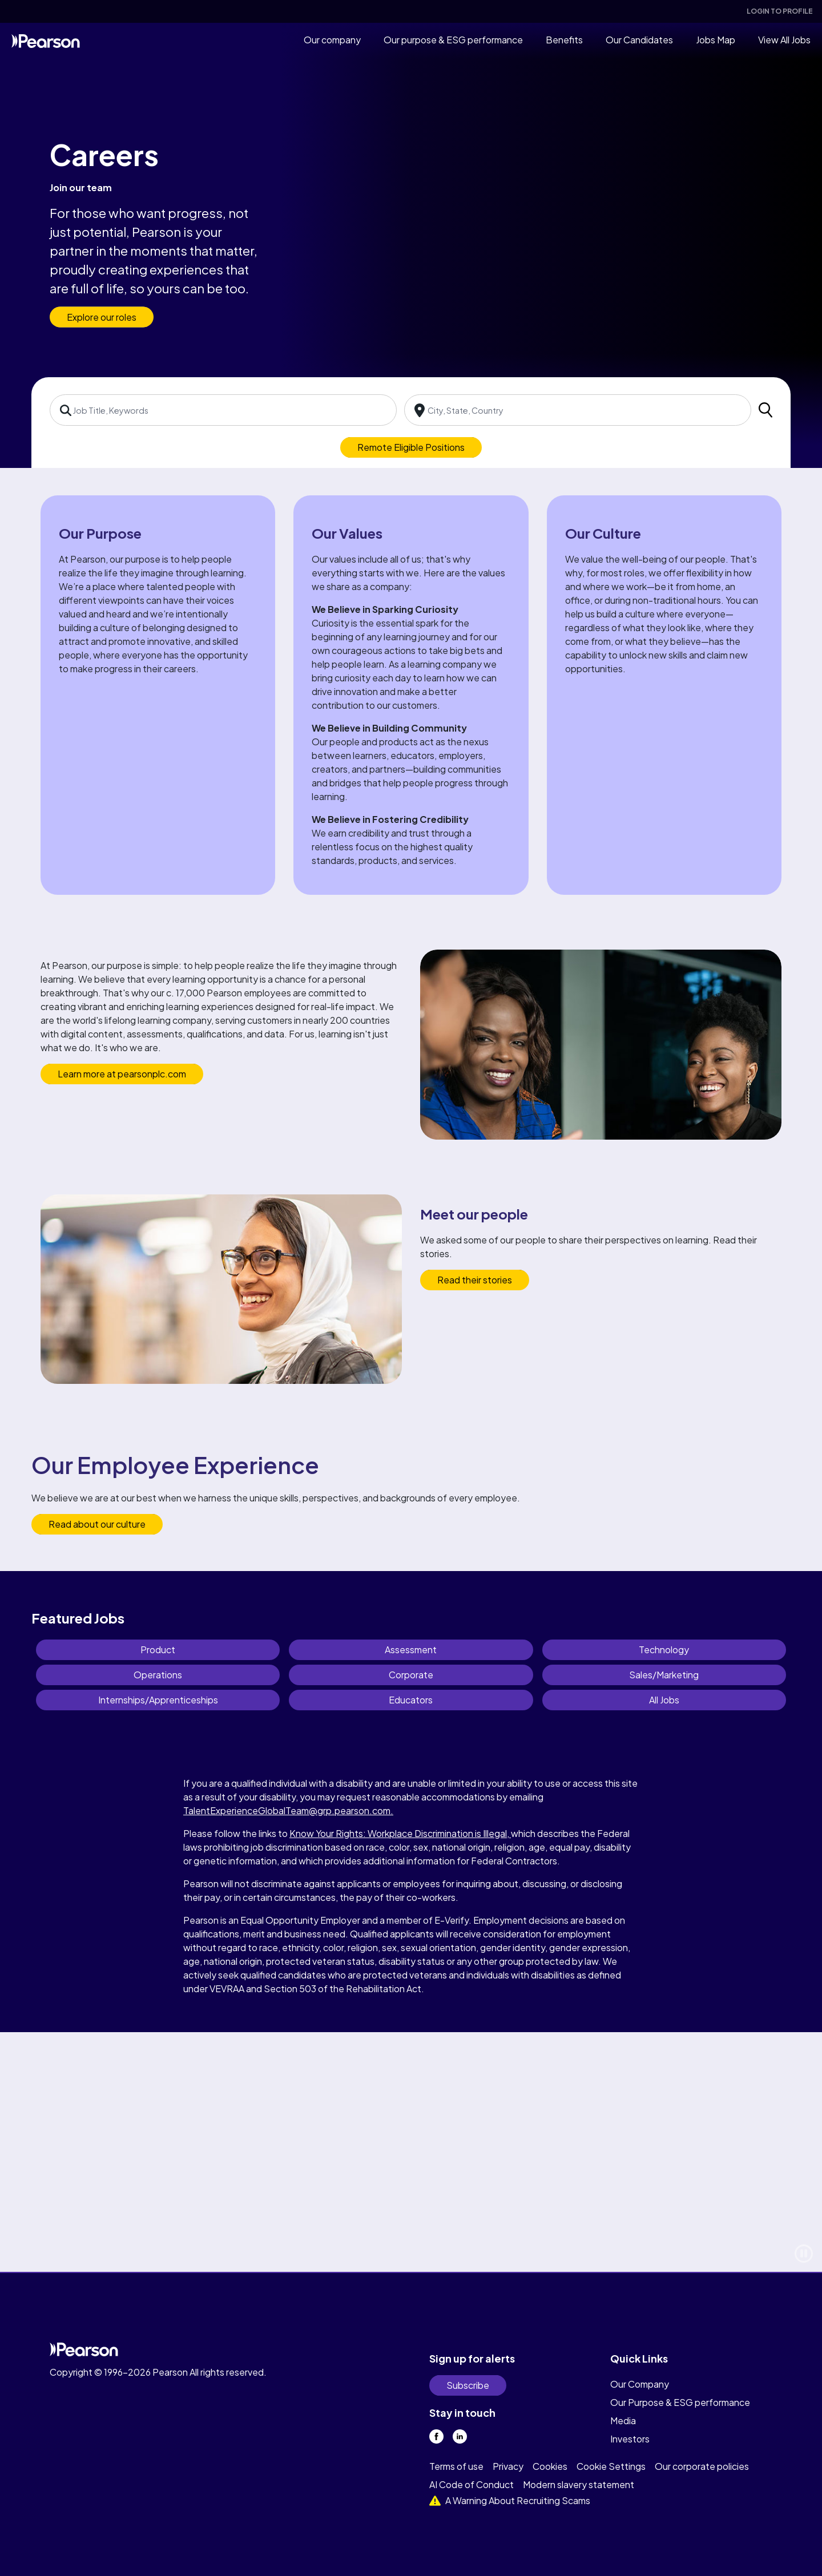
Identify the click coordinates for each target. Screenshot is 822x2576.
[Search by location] (577, 410)
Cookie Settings (611, 2466)
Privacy (508, 2466)
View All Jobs (784, 40)
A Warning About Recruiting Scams (509, 2500)
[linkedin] (460, 2436)
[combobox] (223, 410)
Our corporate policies (702, 2466)
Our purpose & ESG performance (453, 40)
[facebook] (436, 2436)
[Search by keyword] (223, 410)
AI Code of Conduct (471, 2484)
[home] (45, 40)
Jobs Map (715, 40)
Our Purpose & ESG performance (680, 2402)
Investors (630, 2439)
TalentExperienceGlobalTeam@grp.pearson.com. (288, 1810)
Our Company (639, 2384)
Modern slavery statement (578, 2484)
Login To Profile (780, 11)
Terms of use (456, 2466)
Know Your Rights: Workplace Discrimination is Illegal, (400, 1833)
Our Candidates (639, 40)
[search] (765, 410)
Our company (332, 40)
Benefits (564, 40)
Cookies (550, 2466)
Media (623, 2420)
